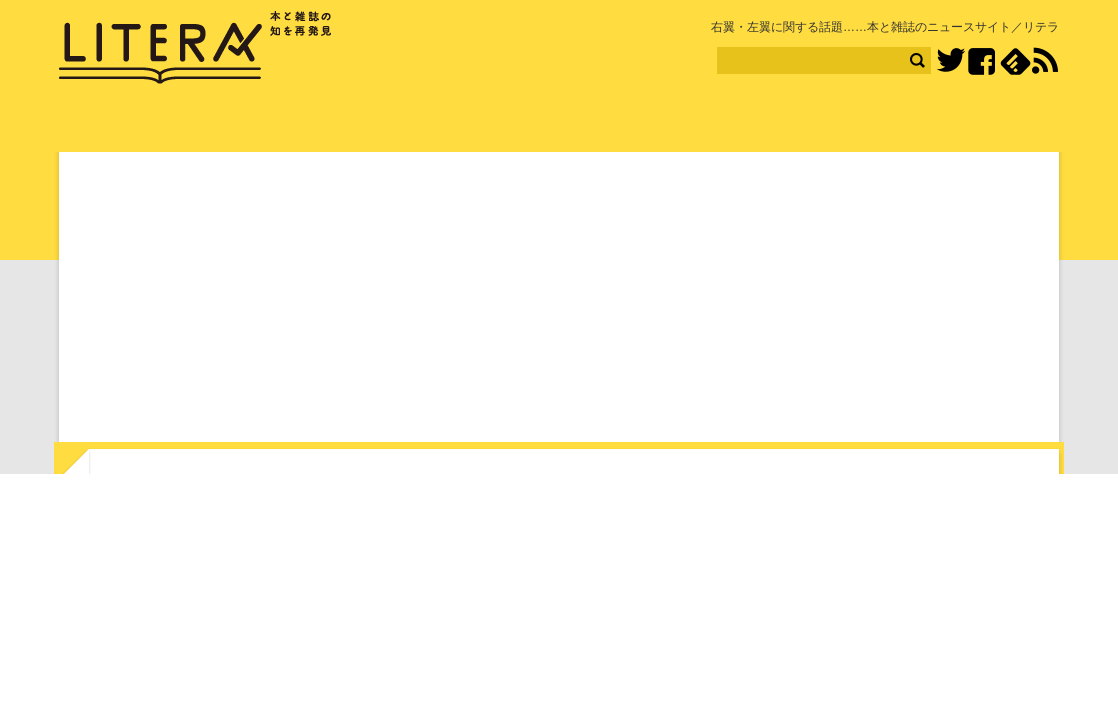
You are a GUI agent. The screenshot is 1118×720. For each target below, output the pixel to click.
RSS (1045, 61)
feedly (1015, 61)
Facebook (981, 61)
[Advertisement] (559, 301)
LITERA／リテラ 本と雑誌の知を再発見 (195, 48)
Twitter (950, 61)
